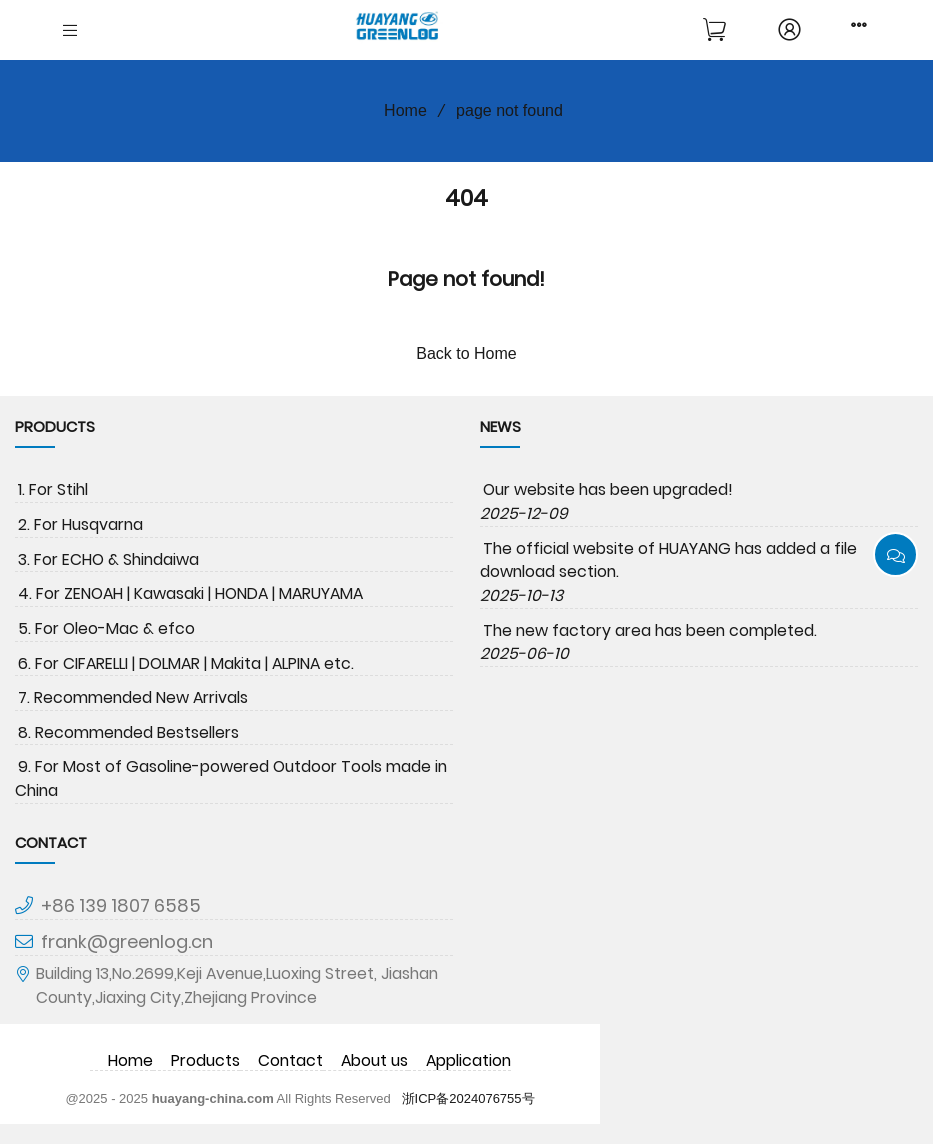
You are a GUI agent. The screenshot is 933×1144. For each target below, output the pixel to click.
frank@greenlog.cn (127, 941)
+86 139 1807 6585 (121, 905)
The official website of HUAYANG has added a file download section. (668, 560)
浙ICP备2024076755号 (468, 1098)
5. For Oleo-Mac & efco (106, 628)
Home (398, 110)
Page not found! (466, 279)
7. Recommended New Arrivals (133, 697)
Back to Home (466, 353)
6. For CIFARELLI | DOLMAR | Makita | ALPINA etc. (186, 663)
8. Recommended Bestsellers (128, 732)
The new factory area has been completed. (650, 630)
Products (205, 1060)
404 (466, 198)
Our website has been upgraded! (608, 489)
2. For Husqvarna (80, 524)
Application (468, 1060)
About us (374, 1060)
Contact (290, 1060)
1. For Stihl (53, 489)
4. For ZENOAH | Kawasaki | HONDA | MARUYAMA (190, 593)
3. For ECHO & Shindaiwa (108, 559)
